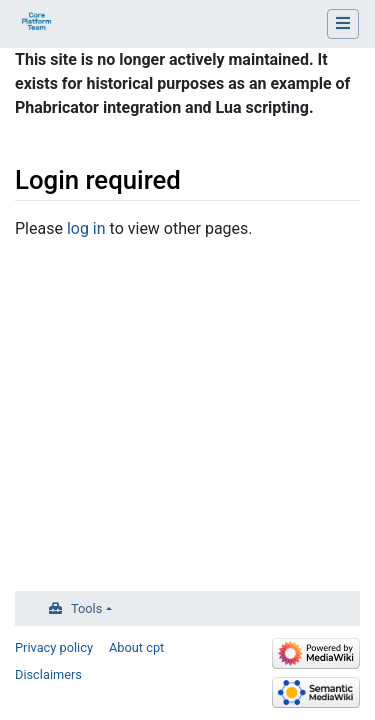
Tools (86, 608)
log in (86, 228)
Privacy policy (54, 647)
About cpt (136, 647)
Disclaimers (48, 674)
